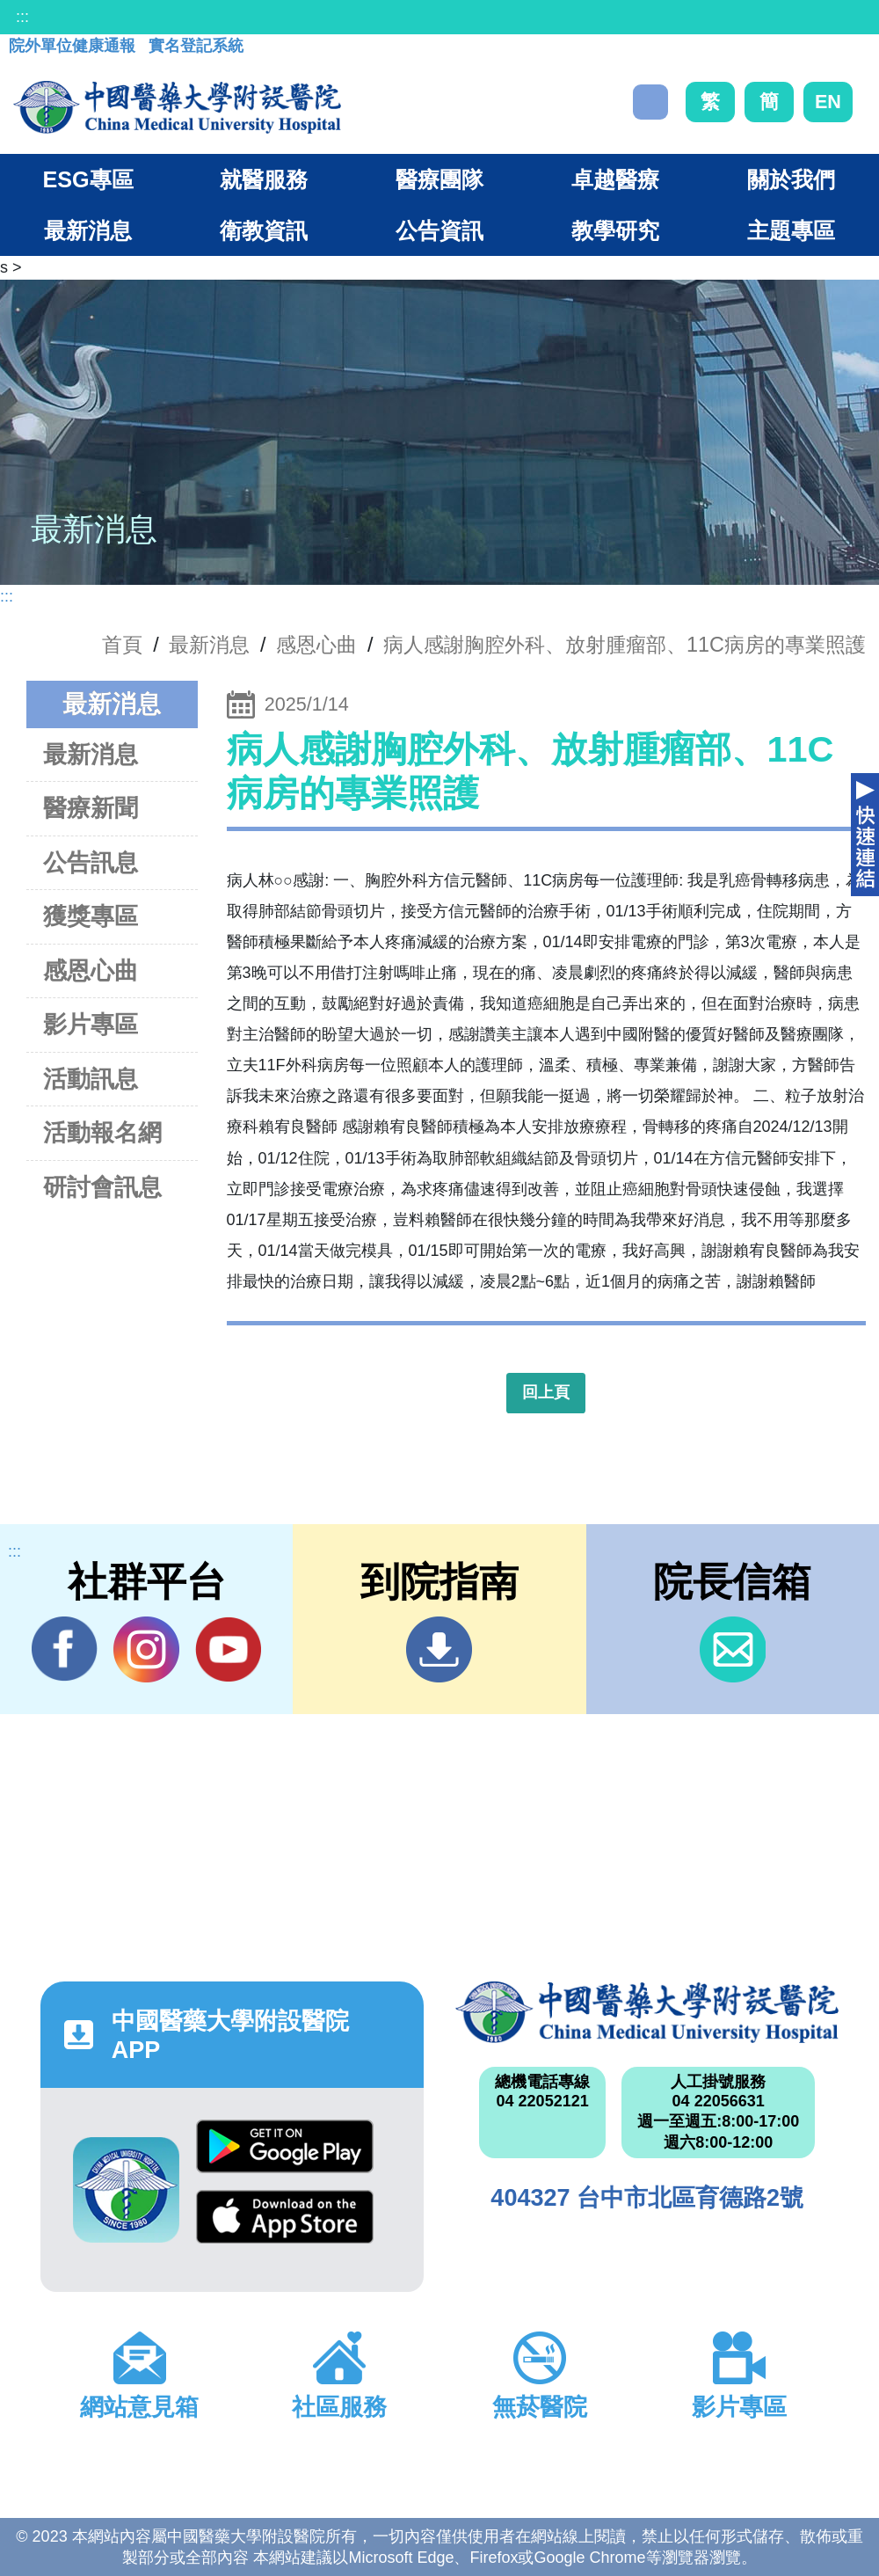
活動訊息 (90, 1078)
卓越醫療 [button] (615, 179)
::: (22, 17)
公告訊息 (90, 862)
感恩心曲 (316, 644)
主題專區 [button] (791, 230)
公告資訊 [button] (439, 230)
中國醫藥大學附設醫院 (647, 2012)
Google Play (285, 2146)
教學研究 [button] (615, 230)
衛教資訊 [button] (264, 230)
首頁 (122, 644)
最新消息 (90, 754)
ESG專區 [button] (87, 179)
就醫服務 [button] (264, 179)
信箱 (733, 1649)
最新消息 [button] (88, 230)
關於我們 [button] (791, 179)
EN (828, 102)
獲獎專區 (90, 916)
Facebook (65, 1649)
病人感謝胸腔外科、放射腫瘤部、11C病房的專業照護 (624, 644)
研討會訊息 (102, 1186)
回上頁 (546, 1392)
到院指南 (439, 1649)
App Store (285, 2217)
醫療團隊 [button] (439, 179)
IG (146, 1649)
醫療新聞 (90, 807)
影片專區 (90, 1024)
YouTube (228, 1649)
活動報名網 (102, 1132)
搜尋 (650, 102)
